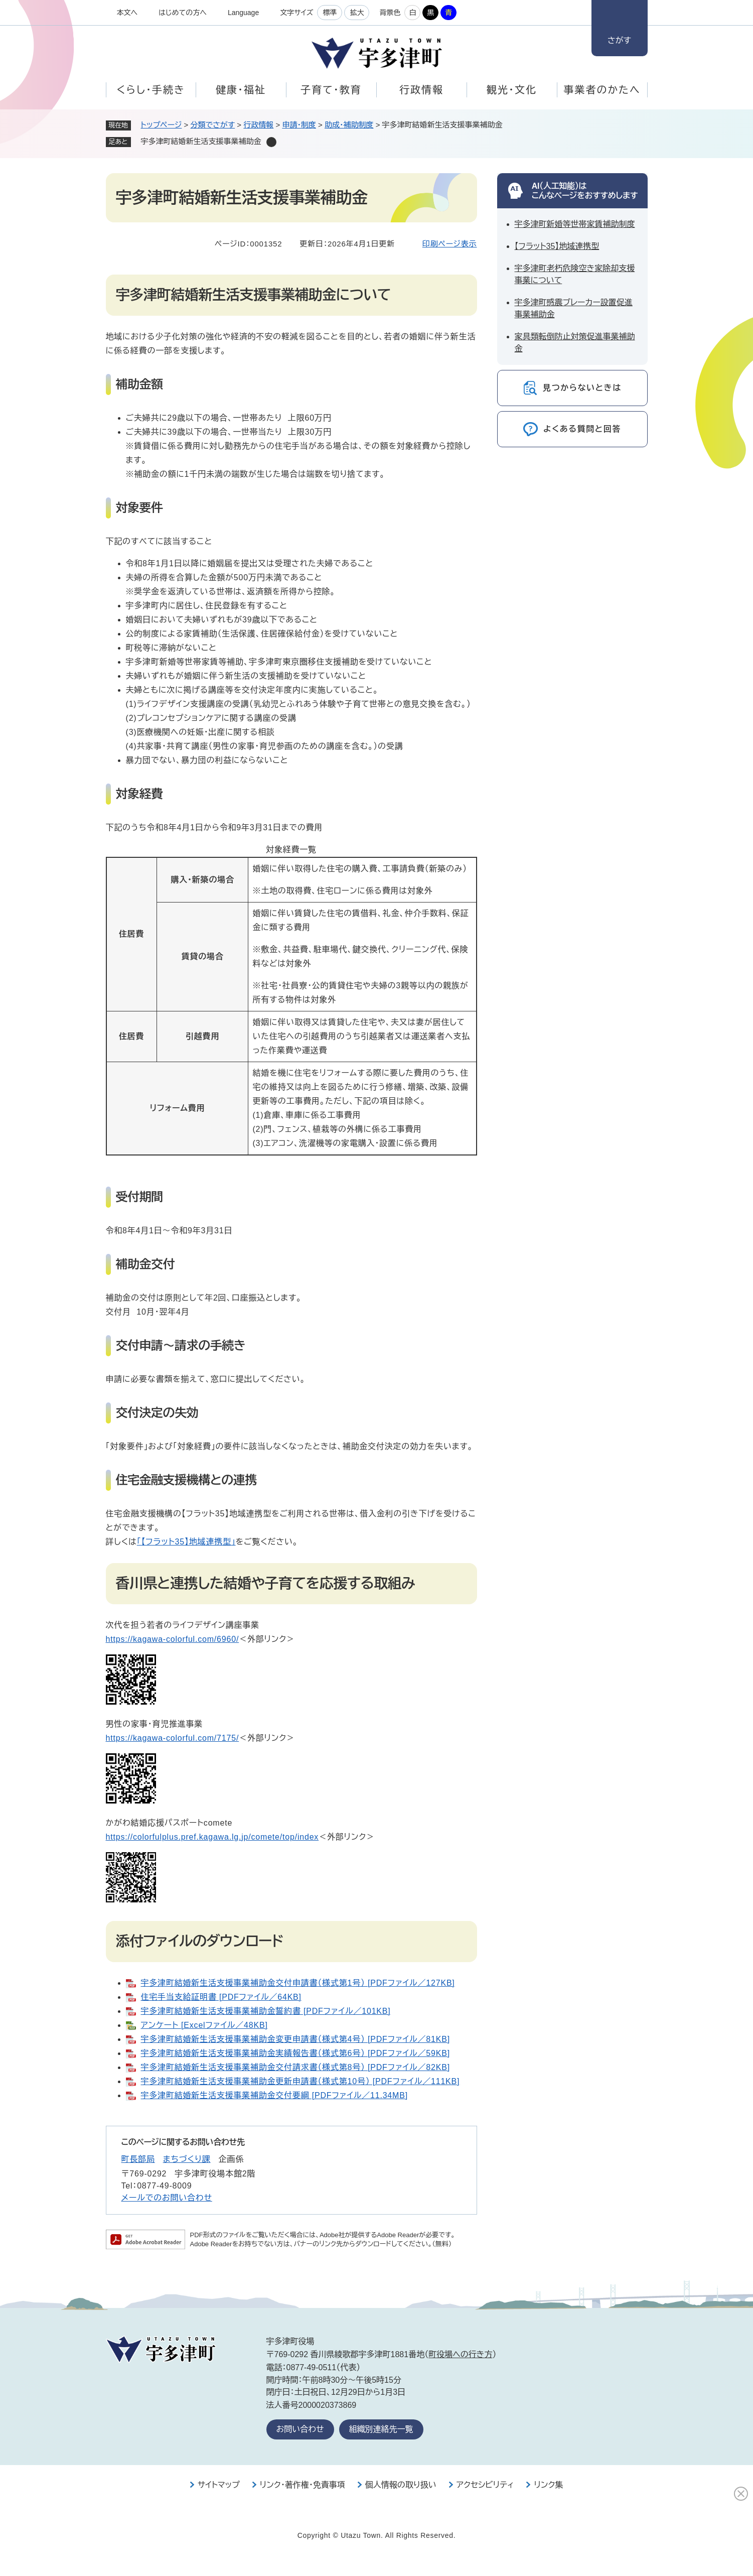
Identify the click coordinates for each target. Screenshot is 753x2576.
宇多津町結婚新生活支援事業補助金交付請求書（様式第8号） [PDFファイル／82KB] (295, 2067)
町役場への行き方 (460, 2354)
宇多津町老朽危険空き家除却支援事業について (575, 274)
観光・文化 (512, 89)
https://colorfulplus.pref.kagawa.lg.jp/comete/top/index (212, 1837)
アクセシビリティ (485, 2485)
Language (243, 13)
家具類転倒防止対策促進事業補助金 (575, 342)
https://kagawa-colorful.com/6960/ (172, 1639)
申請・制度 (299, 124)
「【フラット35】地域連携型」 (186, 1541)
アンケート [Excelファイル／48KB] (204, 2025)
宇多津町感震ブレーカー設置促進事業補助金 (574, 308)
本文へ (127, 13)
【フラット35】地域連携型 (557, 246)
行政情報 (421, 89)
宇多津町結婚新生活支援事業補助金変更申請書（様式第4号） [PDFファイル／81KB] (295, 2039)
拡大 (357, 13)
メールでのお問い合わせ (166, 2198)
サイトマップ (219, 2485)
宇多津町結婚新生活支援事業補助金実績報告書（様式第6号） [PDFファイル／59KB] (295, 2053)
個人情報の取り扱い (400, 2485)
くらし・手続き (150, 89)
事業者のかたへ (601, 89)
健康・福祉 (241, 89)
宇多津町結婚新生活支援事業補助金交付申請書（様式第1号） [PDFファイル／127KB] (298, 1983)
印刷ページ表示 (449, 243)
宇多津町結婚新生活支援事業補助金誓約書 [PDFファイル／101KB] (266, 2011)
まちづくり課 (187, 2159)
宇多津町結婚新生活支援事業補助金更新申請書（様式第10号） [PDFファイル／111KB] (300, 2081)
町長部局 (138, 2159)
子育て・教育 (330, 89)
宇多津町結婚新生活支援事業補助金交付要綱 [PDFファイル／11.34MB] (274, 2095)
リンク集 (548, 2485)
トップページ (161, 124)
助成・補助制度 (349, 124)
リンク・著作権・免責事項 (302, 2485)
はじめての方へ (183, 13)
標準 (330, 13)
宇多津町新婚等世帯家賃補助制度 (575, 224)
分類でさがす (213, 124)
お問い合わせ (300, 2429)
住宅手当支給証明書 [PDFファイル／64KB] (221, 1997)
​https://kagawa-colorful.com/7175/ (172, 1738)
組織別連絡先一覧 (381, 2429)
